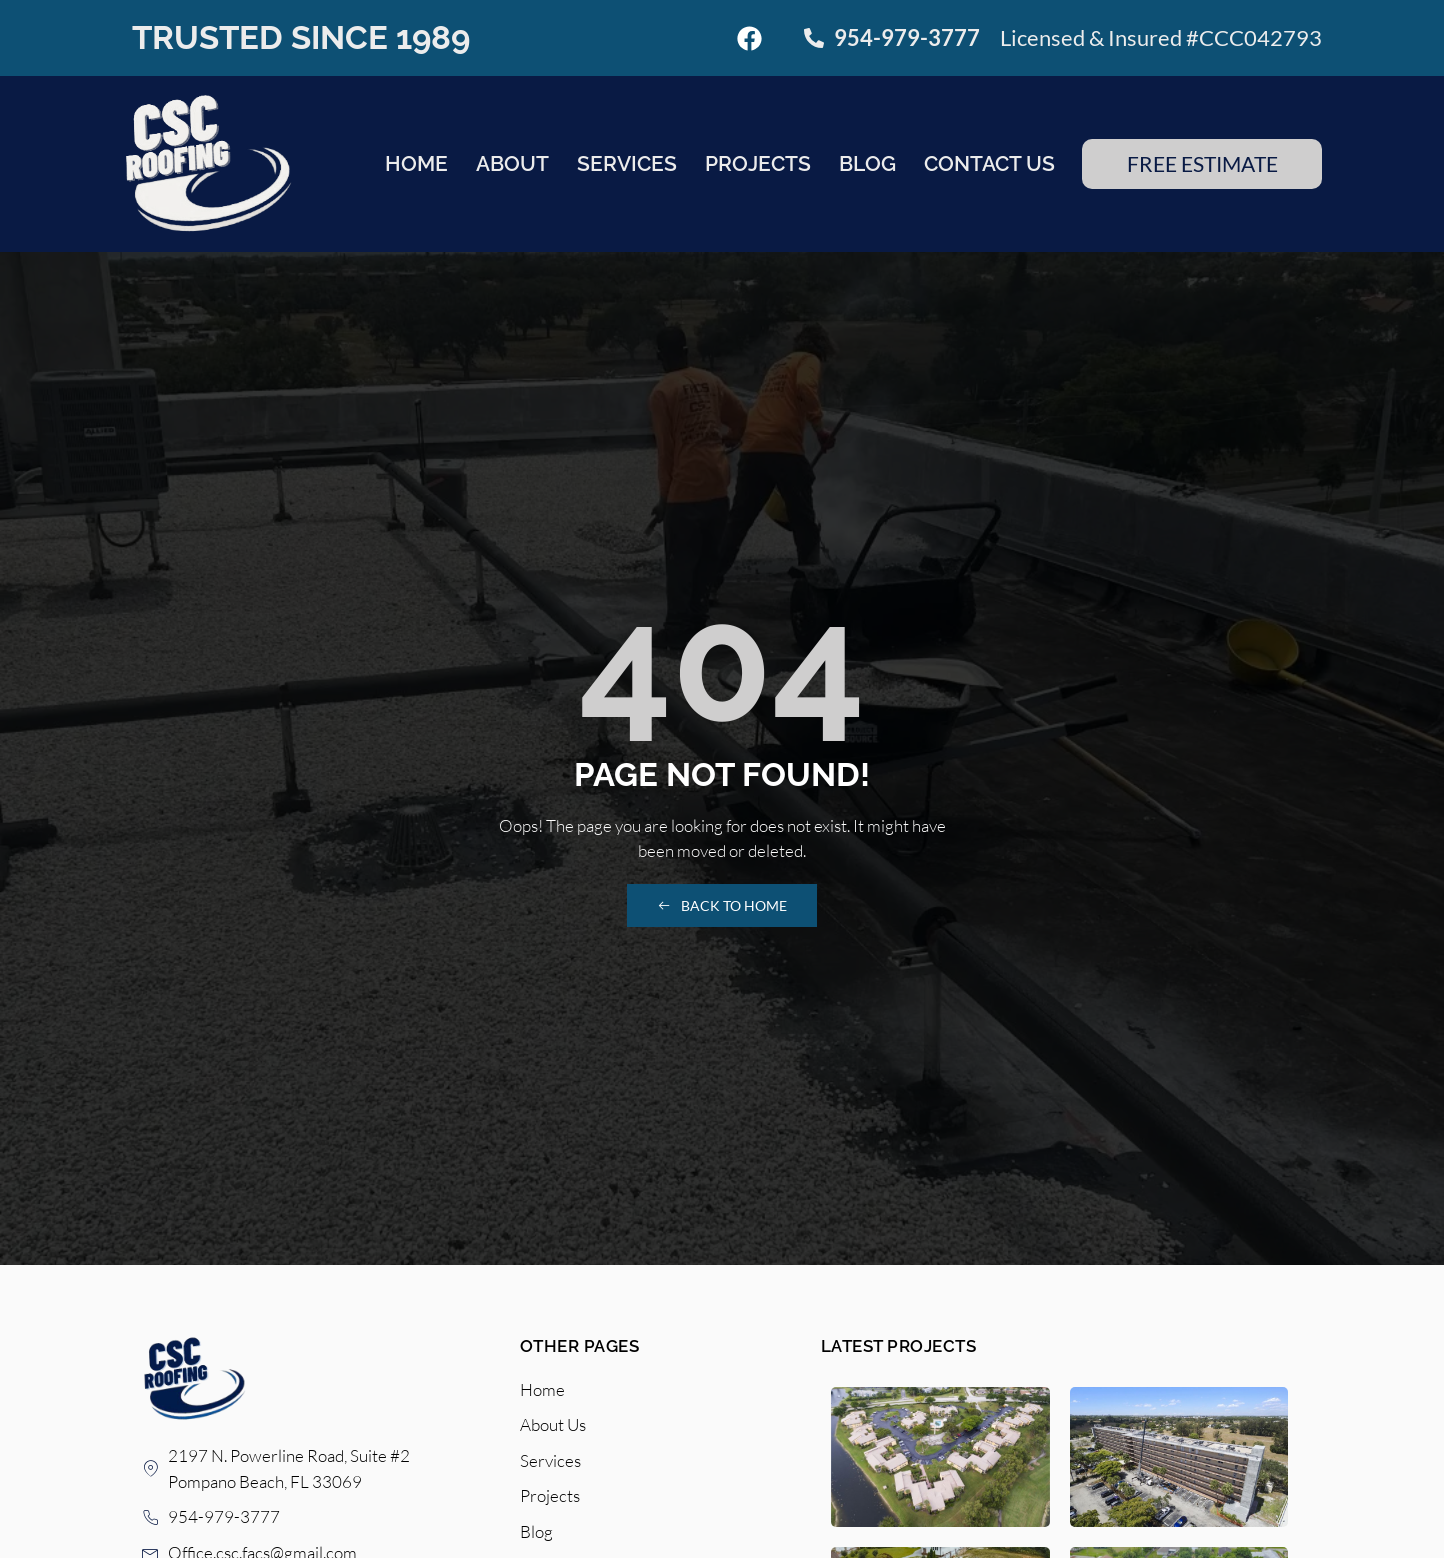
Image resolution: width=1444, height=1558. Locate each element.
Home (416, 163)
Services (627, 163)
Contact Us (989, 163)
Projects (758, 163)
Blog (867, 163)
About (512, 163)
